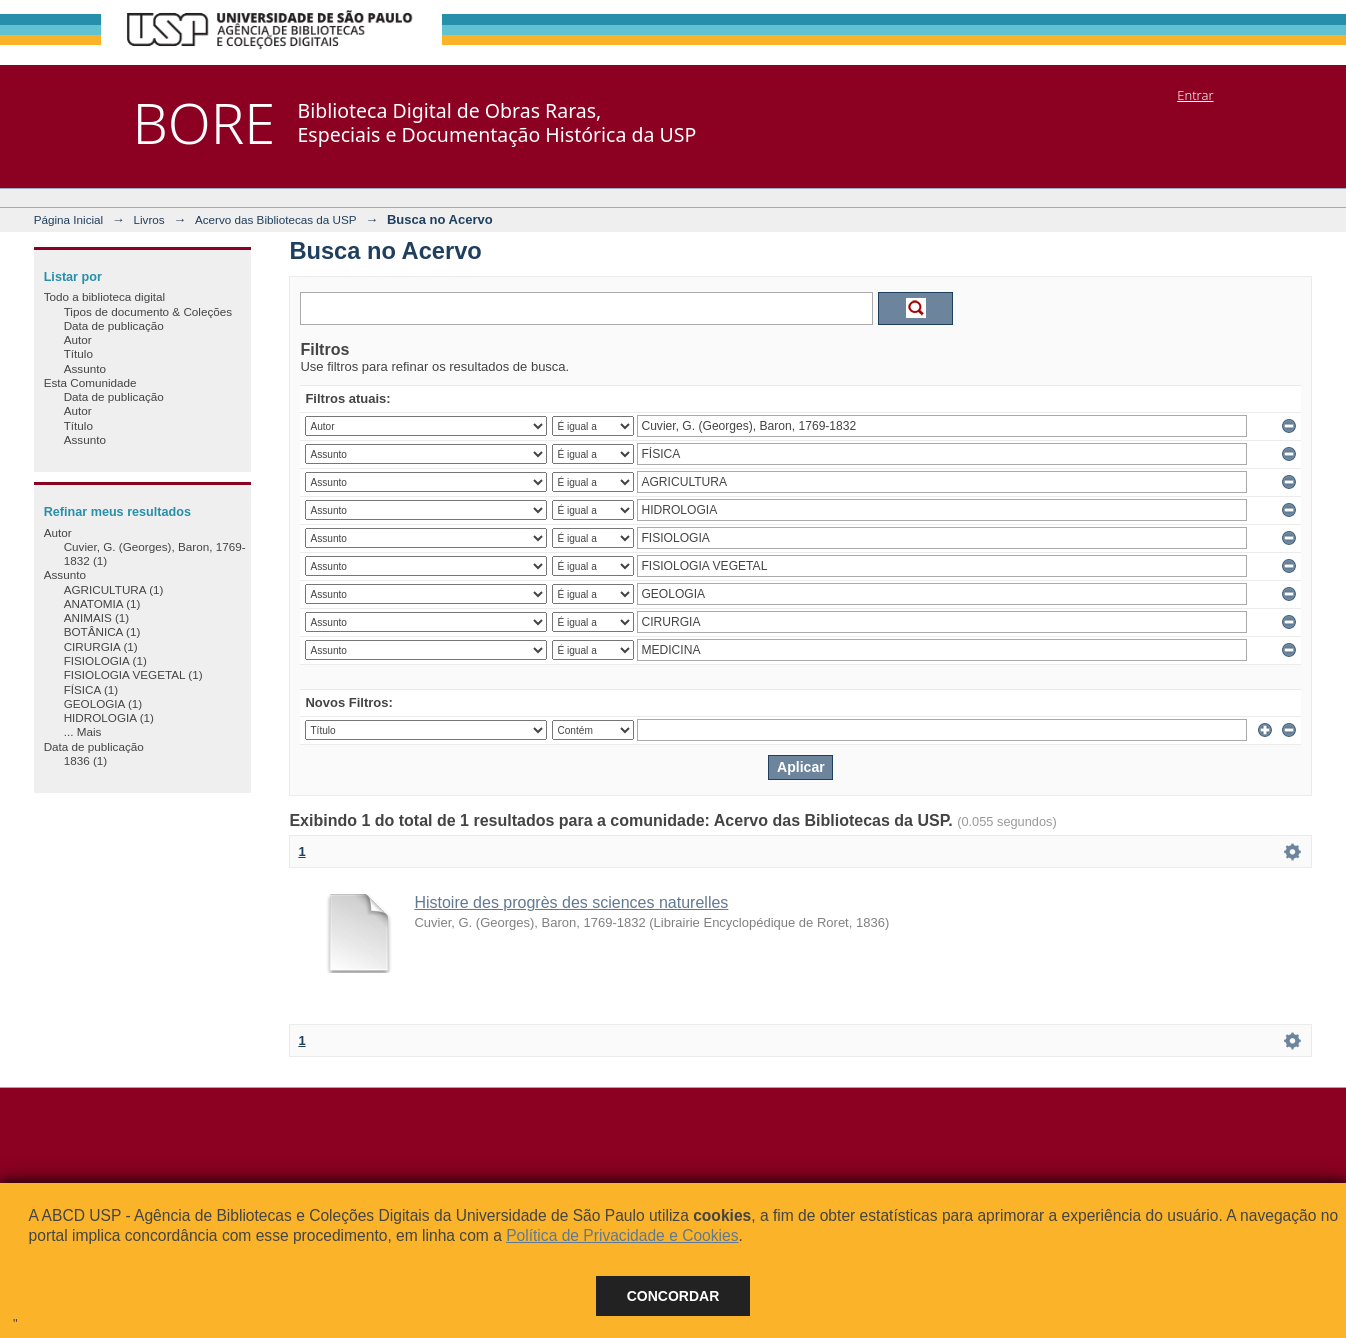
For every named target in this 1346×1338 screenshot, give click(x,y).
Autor (78, 339)
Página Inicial (69, 219)
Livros (148, 219)
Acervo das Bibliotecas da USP (276, 219)
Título (78, 353)
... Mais (83, 731)
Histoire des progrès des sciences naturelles (571, 902)
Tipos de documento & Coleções (148, 311)
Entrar (1195, 95)
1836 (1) (86, 760)
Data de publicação (114, 325)
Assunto (85, 368)
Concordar (673, 1296)
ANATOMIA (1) (102, 603)
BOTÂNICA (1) (102, 631)
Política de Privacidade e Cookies (622, 1235)
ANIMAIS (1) (97, 617)
